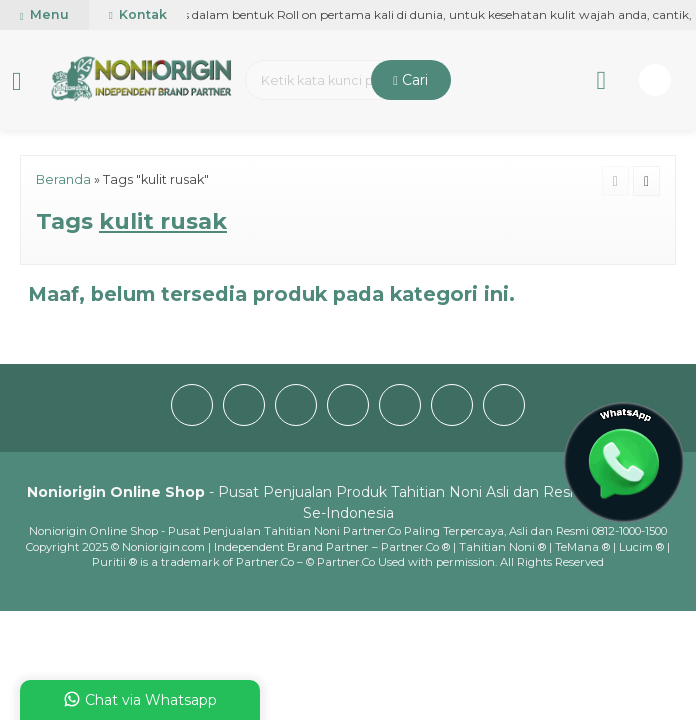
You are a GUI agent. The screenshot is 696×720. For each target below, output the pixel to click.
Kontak (138, 14)
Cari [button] (410, 80)
